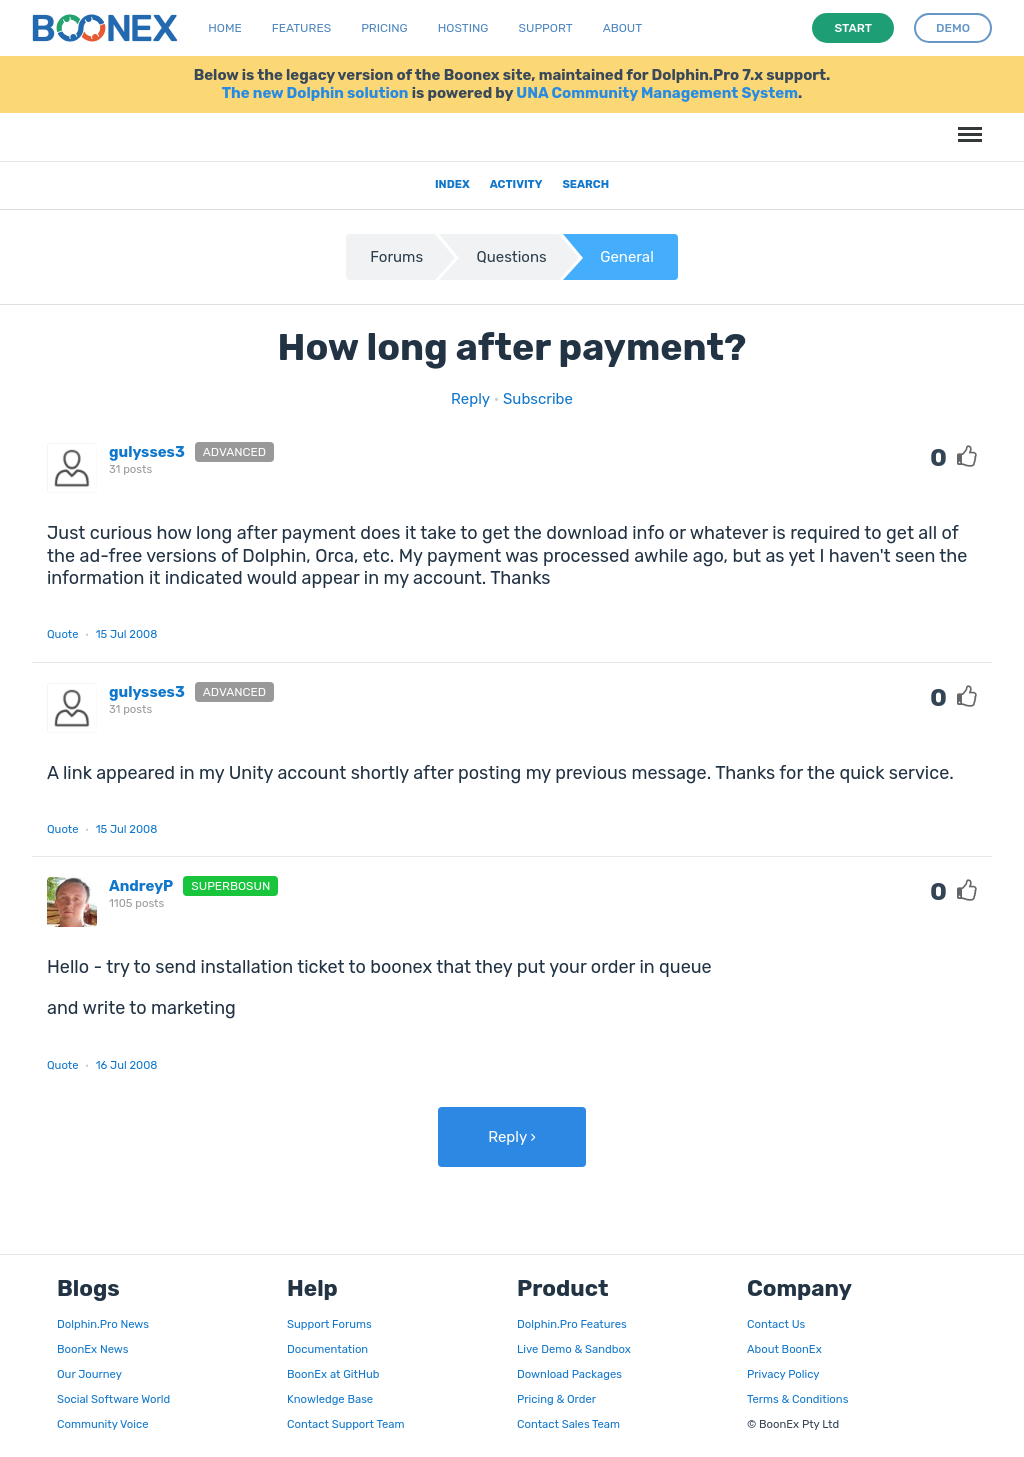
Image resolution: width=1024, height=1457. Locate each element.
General (627, 257)
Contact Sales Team (568, 1424)
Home (224, 28)
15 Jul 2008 (127, 634)
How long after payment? (512, 347)
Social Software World (113, 1399)
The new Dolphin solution (315, 93)
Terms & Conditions (797, 1399)
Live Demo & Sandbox (574, 1349)
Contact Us (776, 1324)
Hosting (463, 28)
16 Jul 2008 (127, 1065)
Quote (63, 634)
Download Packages (569, 1374)
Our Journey (89, 1374)
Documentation (327, 1349)
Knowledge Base (330, 1399)
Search (585, 184)
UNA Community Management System (657, 93)
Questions (512, 257)
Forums (396, 257)
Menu (967, 124)
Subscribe (538, 399)
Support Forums (329, 1324)
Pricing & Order (556, 1399)
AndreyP (141, 886)
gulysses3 (147, 452)
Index (452, 184)
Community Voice (102, 1424)
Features (301, 28)
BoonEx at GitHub (333, 1374)
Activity (516, 184)
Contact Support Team (345, 1424)
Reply (470, 399)
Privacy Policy (783, 1374)
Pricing (384, 28)
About (623, 28)
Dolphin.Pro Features (572, 1324)
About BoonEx (784, 1349)
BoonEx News (92, 1349)
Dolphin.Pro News (103, 1324)
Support (546, 28)
